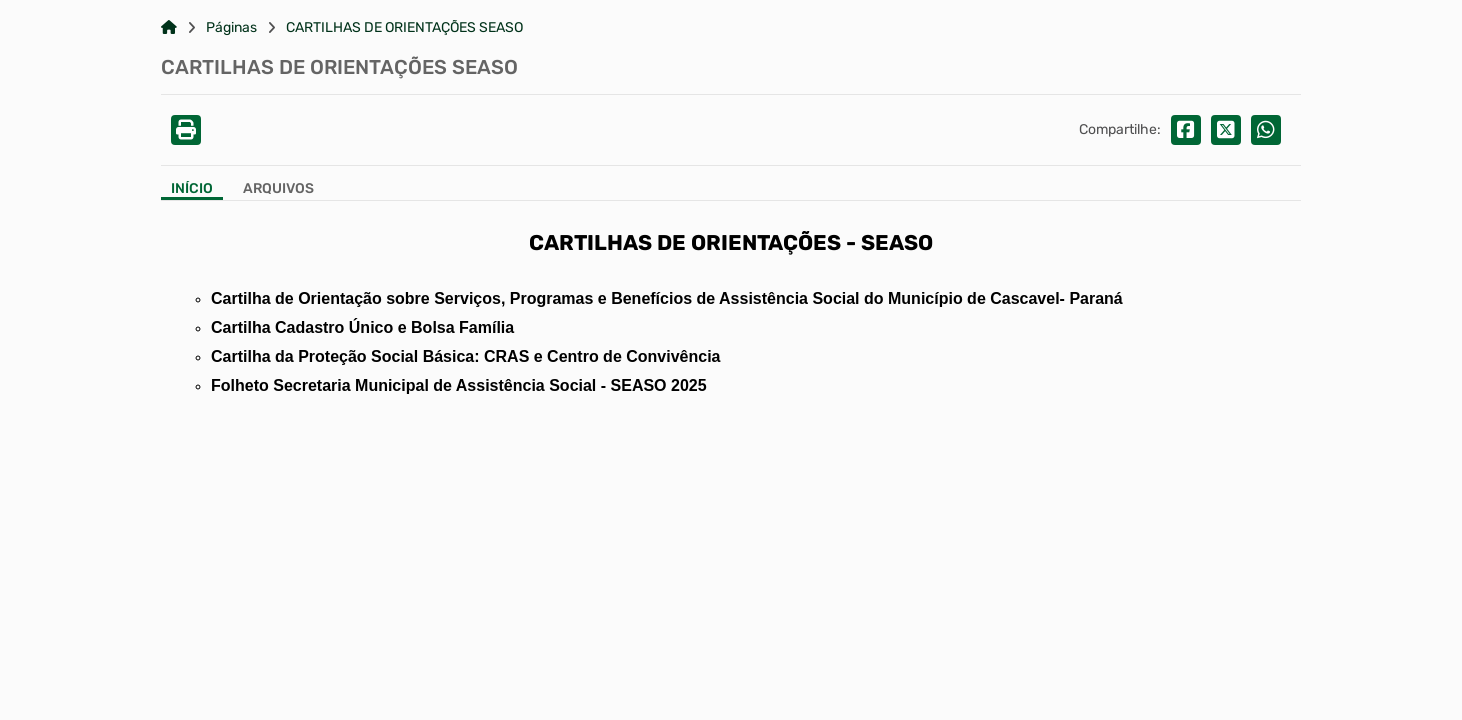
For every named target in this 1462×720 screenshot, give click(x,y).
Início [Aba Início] (192, 189)
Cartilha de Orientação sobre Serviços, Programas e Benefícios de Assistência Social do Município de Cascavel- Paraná (667, 298)
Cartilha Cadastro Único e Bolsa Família (362, 327)
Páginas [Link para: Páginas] (231, 28)
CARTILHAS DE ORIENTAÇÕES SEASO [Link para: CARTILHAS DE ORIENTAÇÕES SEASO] (404, 28)
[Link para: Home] (169, 28)
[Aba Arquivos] (278, 190)
